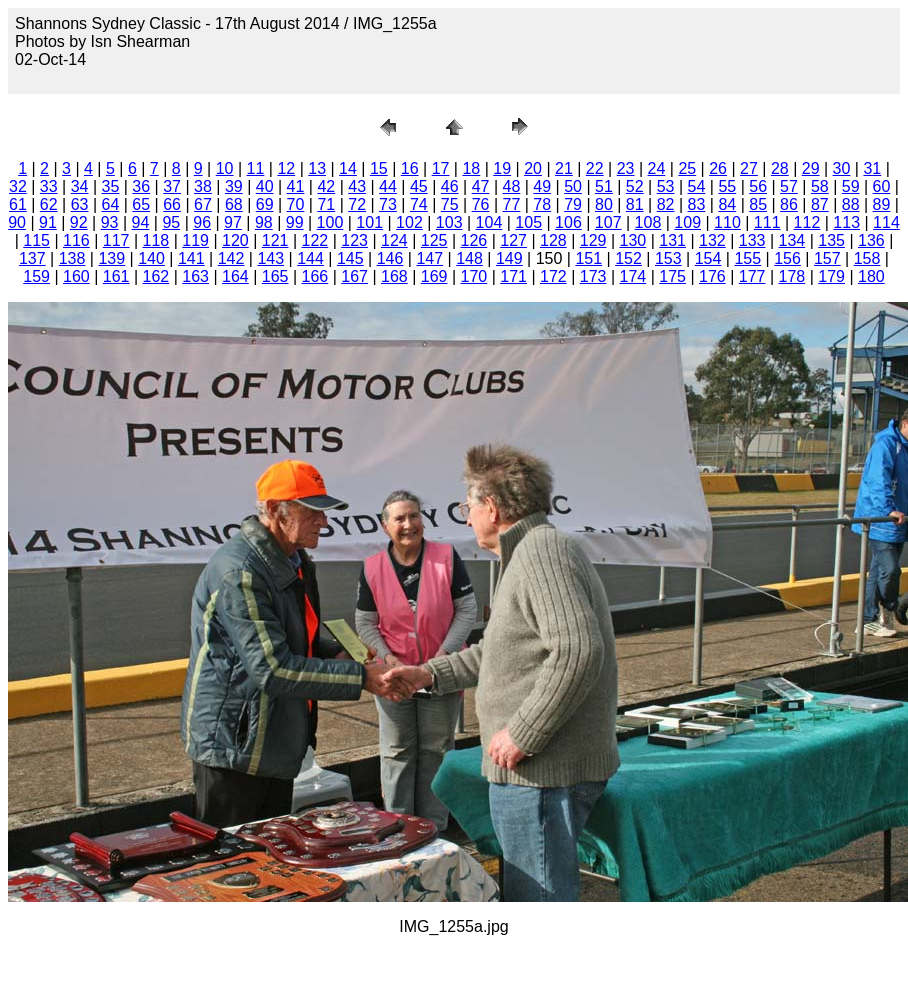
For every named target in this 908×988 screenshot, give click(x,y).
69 (265, 204)
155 (747, 258)
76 (481, 204)
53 (666, 186)
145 (350, 258)
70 (296, 204)
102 (409, 222)
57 (789, 186)
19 (502, 168)
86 (789, 204)
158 (867, 258)
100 (330, 222)
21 (564, 168)
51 (604, 186)
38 (203, 186)
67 (203, 204)
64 (111, 204)
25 (687, 168)
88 (851, 204)
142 (231, 258)
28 (780, 168)
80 (604, 204)
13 (317, 168)
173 (593, 276)
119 (195, 240)
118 (156, 240)
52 (635, 186)
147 (429, 258)
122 (315, 240)
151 (588, 258)
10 (225, 168)
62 (49, 204)
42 (326, 186)
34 (80, 186)
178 (792, 276)
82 (666, 204)
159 (36, 276)
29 (811, 168)
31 (872, 168)
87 (820, 204)
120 (235, 240)
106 (568, 222)
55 (727, 186)
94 (141, 222)
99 (295, 222)
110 (727, 222)
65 (141, 204)
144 (310, 258)
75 (450, 204)
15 (379, 168)
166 (315, 276)
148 (469, 258)
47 (481, 186)
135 (831, 240)
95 (171, 222)
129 (593, 240)
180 (871, 276)
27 (749, 168)
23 (626, 168)
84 (727, 204)
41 (296, 186)
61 (18, 204)
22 (595, 168)
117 (116, 240)
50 (573, 186)
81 (635, 204)
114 (886, 222)
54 (697, 186)
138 (72, 258)
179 (831, 276)
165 (275, 276)
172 (553, 276)
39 (234, 186)
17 (441, 168)
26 (718, 168)
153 (668, 258)
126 (474, 240)
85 (758, 204)
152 (628, 258)
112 (807, 222)
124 (394, 240)
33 (49, 186)
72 (357, 204)
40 (265, 186)
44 (388, 186)
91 (48, 222)
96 (202, 222)
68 (234, 204)
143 (270, 258)
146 (390, 258)
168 (394, 276)
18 (471, 168)
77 (511, 204)
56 (758, 186)
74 (419, 204)
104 (489, 222)
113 (846, 222)
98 (264, 222)
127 (513, 240)
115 (36, 240)
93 (110, 222)
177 (752, 276)
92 (79, 222)
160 (76, 276)
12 (286, 168)
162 (156, 276)
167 (354, 276)
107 (608, 222)
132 (712, 240)
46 (450, 186)
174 (633, 276)
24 (657, 168)
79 (573, 204)
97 (233, 222)
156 (787, 258)
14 (348, 168)
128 (553, 240)
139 (111, 258)
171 (513, 276)
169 (434, 276)
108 (648, 222)
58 (820, 186)
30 (842, 168)
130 (633, 240)
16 (410, 168)
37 (172, 186)
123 (354, 240)
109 (687, 222)
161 (116, 276)
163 (195, 276)
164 (235, 276)
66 (172, 204)
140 (151, 258)
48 (511, 186)
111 (767, 222)
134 (792, 240)
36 (141, 186)
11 (256, 168)
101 (369, 222)
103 (449, 222)
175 (672, 276)
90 (17, 222)
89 (882, 204)
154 (708, 258)
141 (191, 258)
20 (533, 168)
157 (827, 258)
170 (474, 276)
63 (80, 204)
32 (18, 186)
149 (509, 258)
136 (871, 240)
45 (419, 186)
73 (388, 204)
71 (326, 204)
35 (111, 186)
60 (882, 186)
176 (712, 276)
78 (542, 204)
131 (672, 240)
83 (697, 204)
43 (357, 186)
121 (275, 240)
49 (542, 186)
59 (851, 186)
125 (434, 240)
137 (32, 258)
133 (752, 240)
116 (76, 240)
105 (528, 222)
